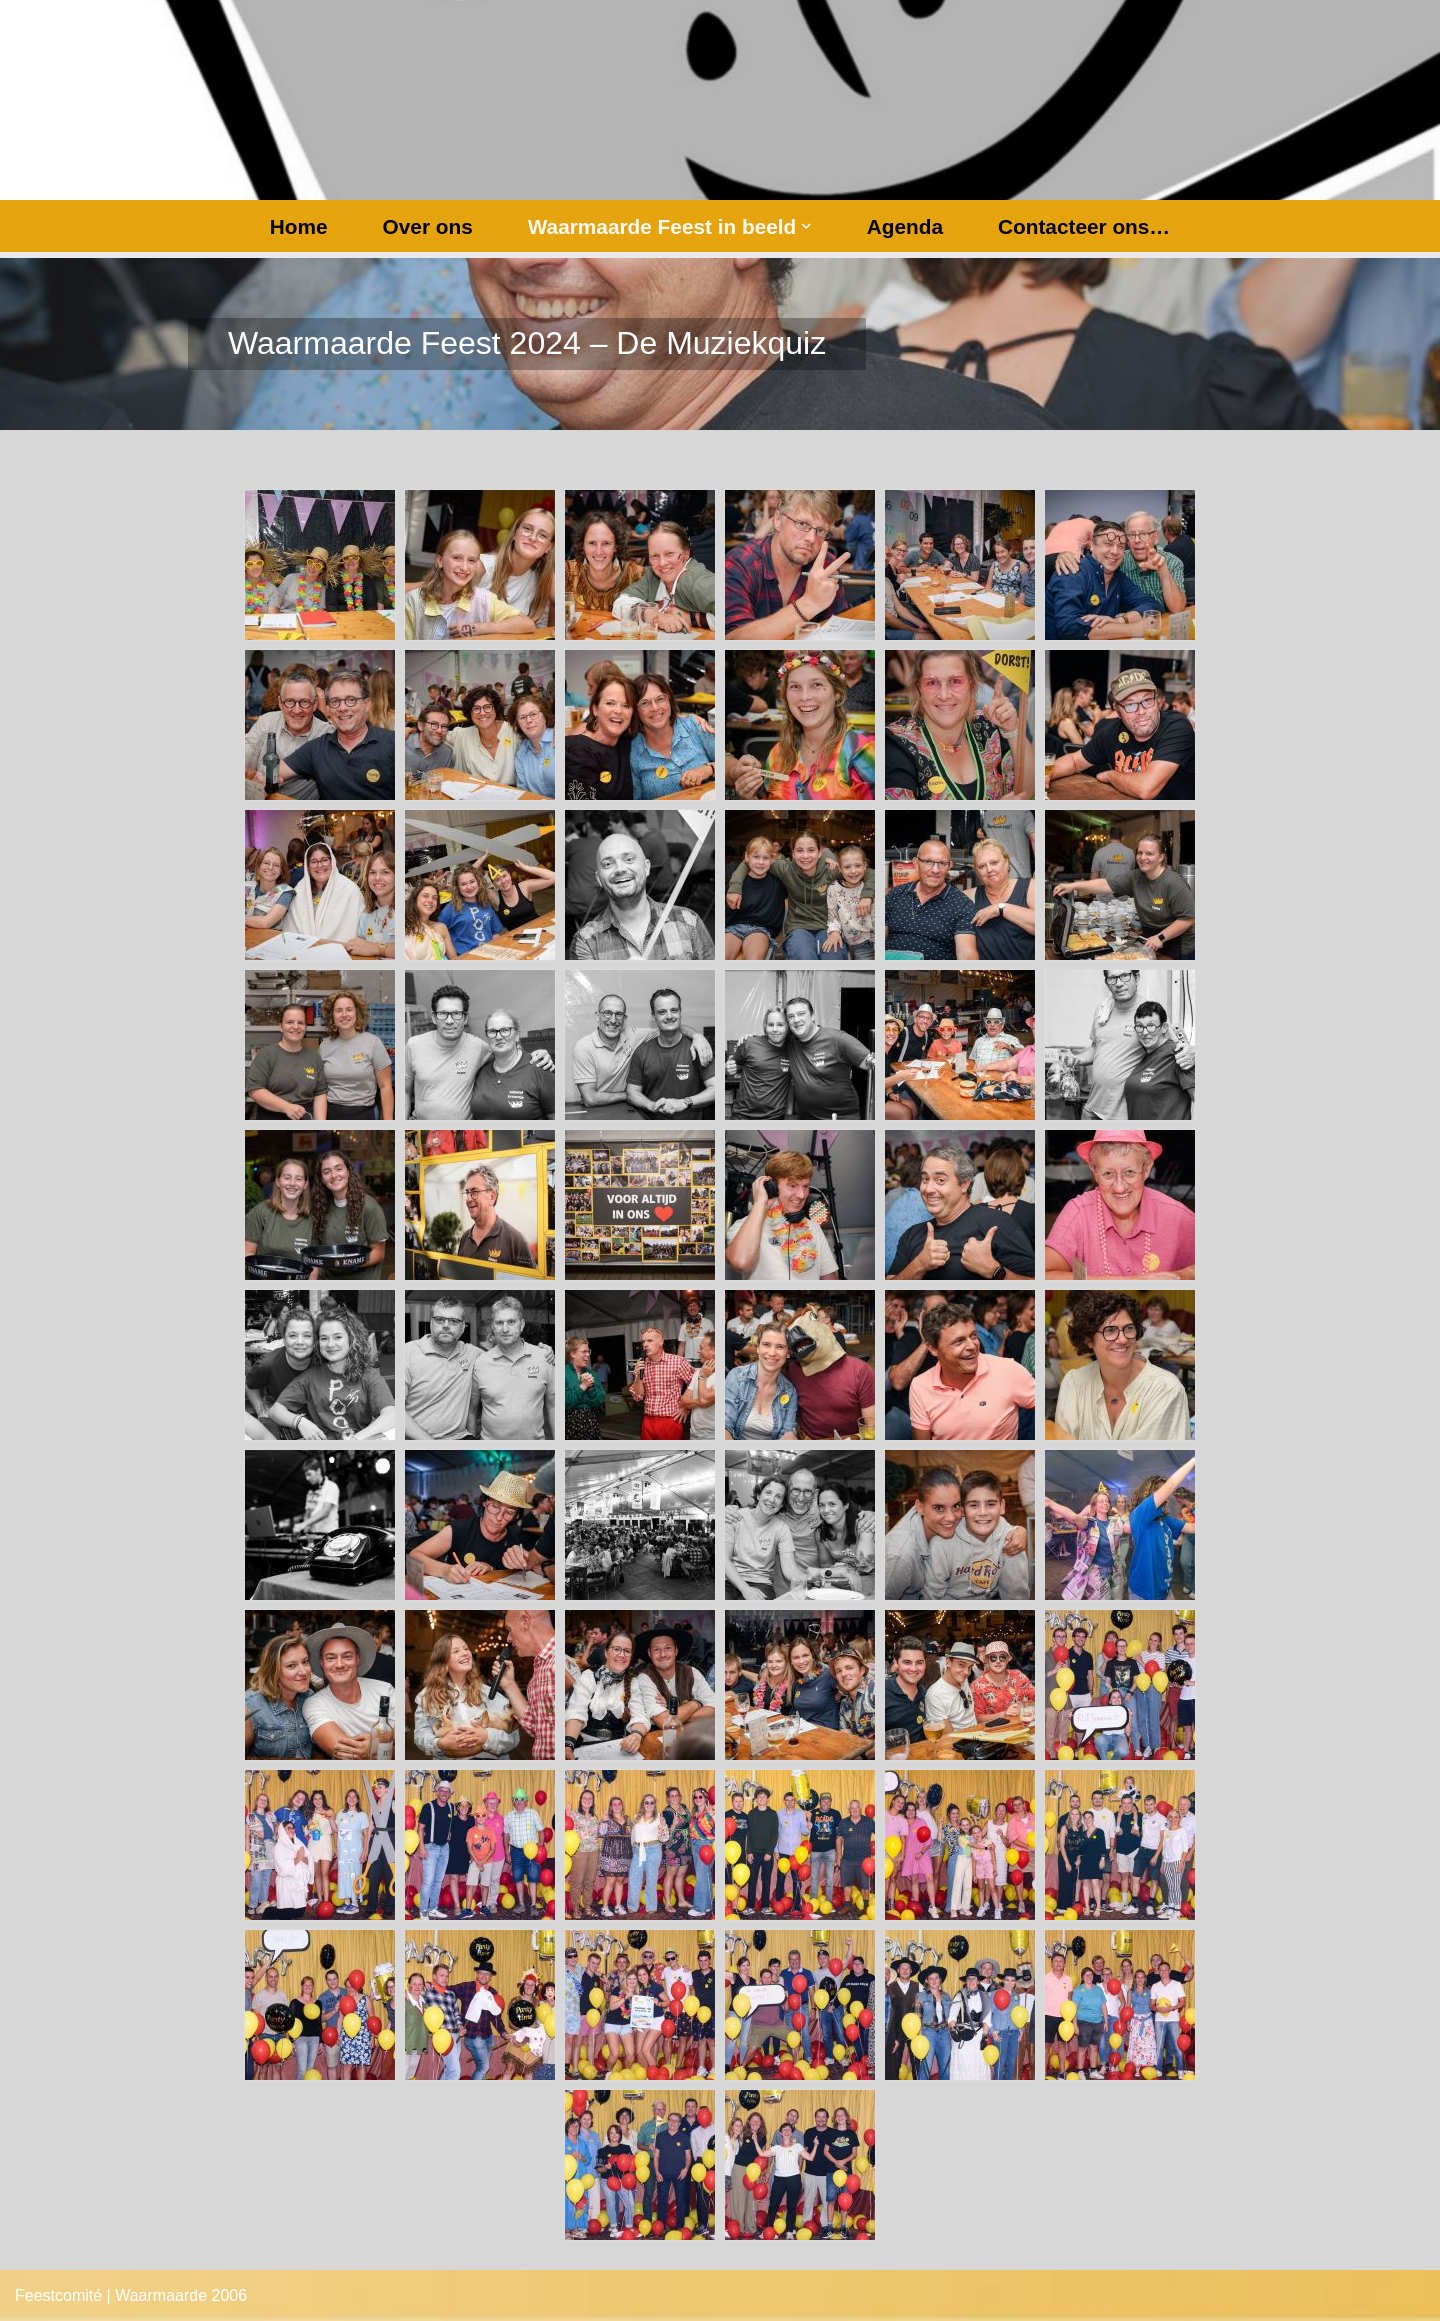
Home (299, 226)
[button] (806, 226)
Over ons (428, 226)
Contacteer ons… (1084, 226)
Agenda (905, 226)
